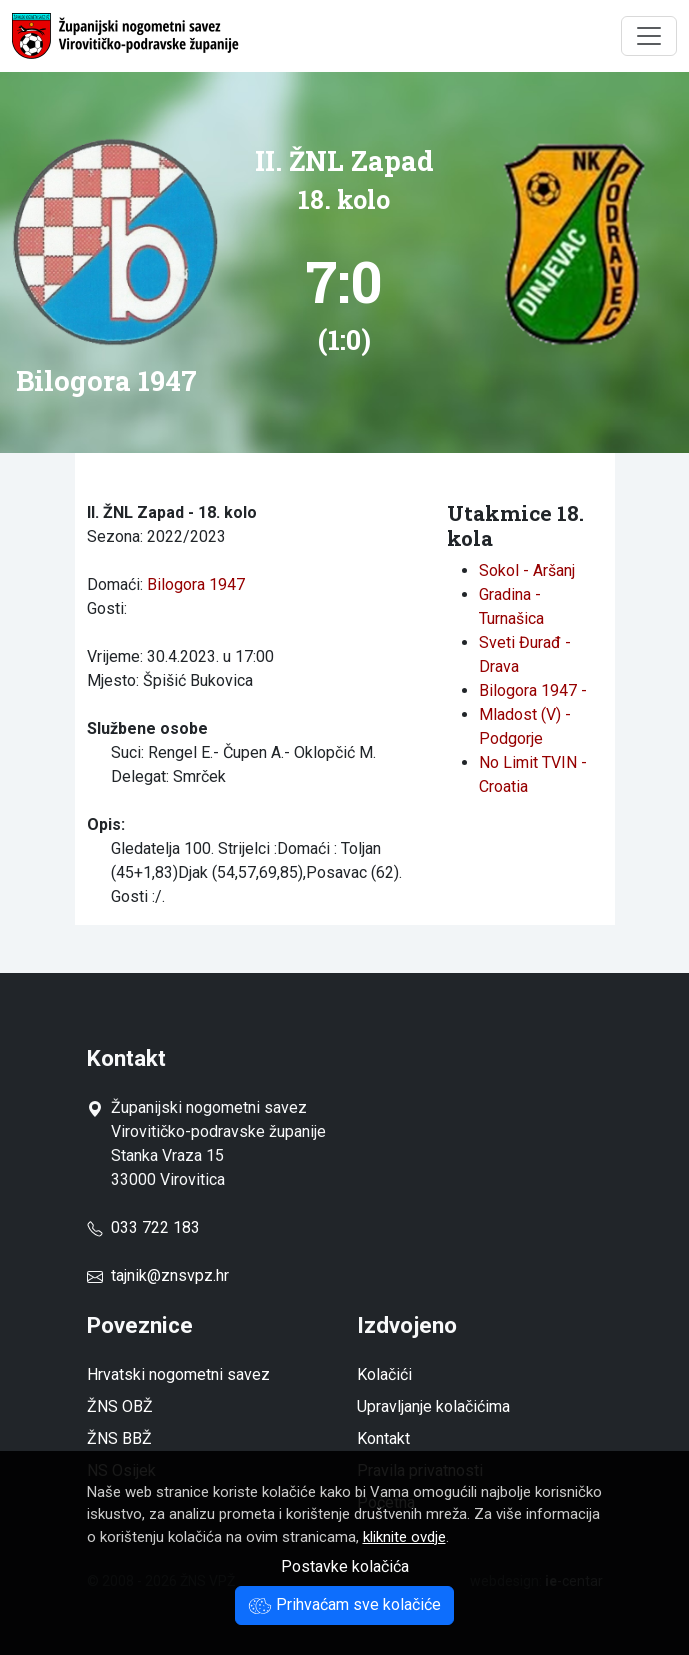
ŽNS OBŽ (120, 1406)
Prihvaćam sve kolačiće (344, 1604)
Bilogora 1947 (196, 584)
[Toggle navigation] (649, 36)
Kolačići (384, 1374)
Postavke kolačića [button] (345, 1566)
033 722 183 (143, 1227)
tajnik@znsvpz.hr (170, 1275)
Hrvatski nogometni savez (178, 1374)
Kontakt (383, 1438)
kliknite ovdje (404, 1537)
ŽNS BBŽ (119, 1438)
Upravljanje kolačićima (433, 1406)
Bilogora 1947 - (533, 690)
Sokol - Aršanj (527, 570)
